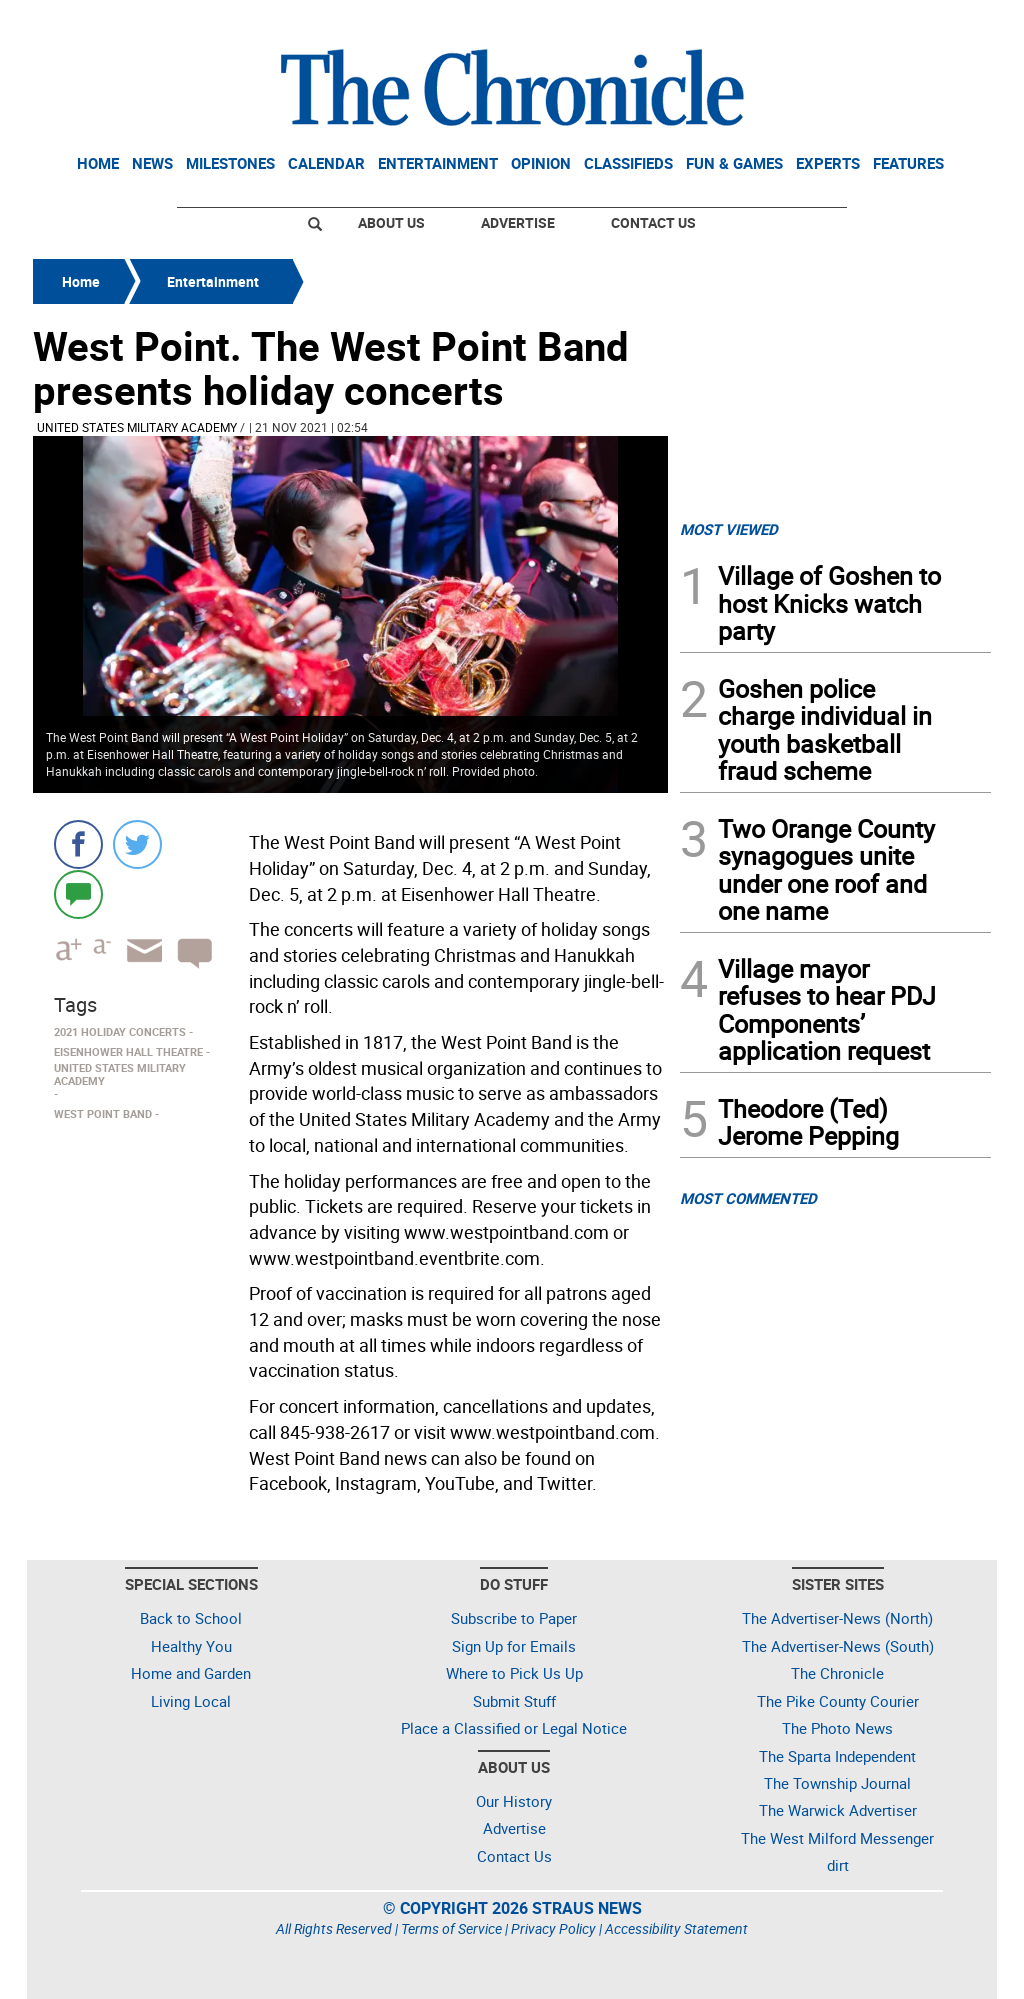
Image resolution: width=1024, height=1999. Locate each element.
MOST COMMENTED (748, 1198)
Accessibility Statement (676, 1928)
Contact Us (653, 222)
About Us (391, 222)
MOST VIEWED (729, 529)
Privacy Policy (553, 1928)
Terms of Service (451, 1928)
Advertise (518, 222)
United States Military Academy (137, 427)
